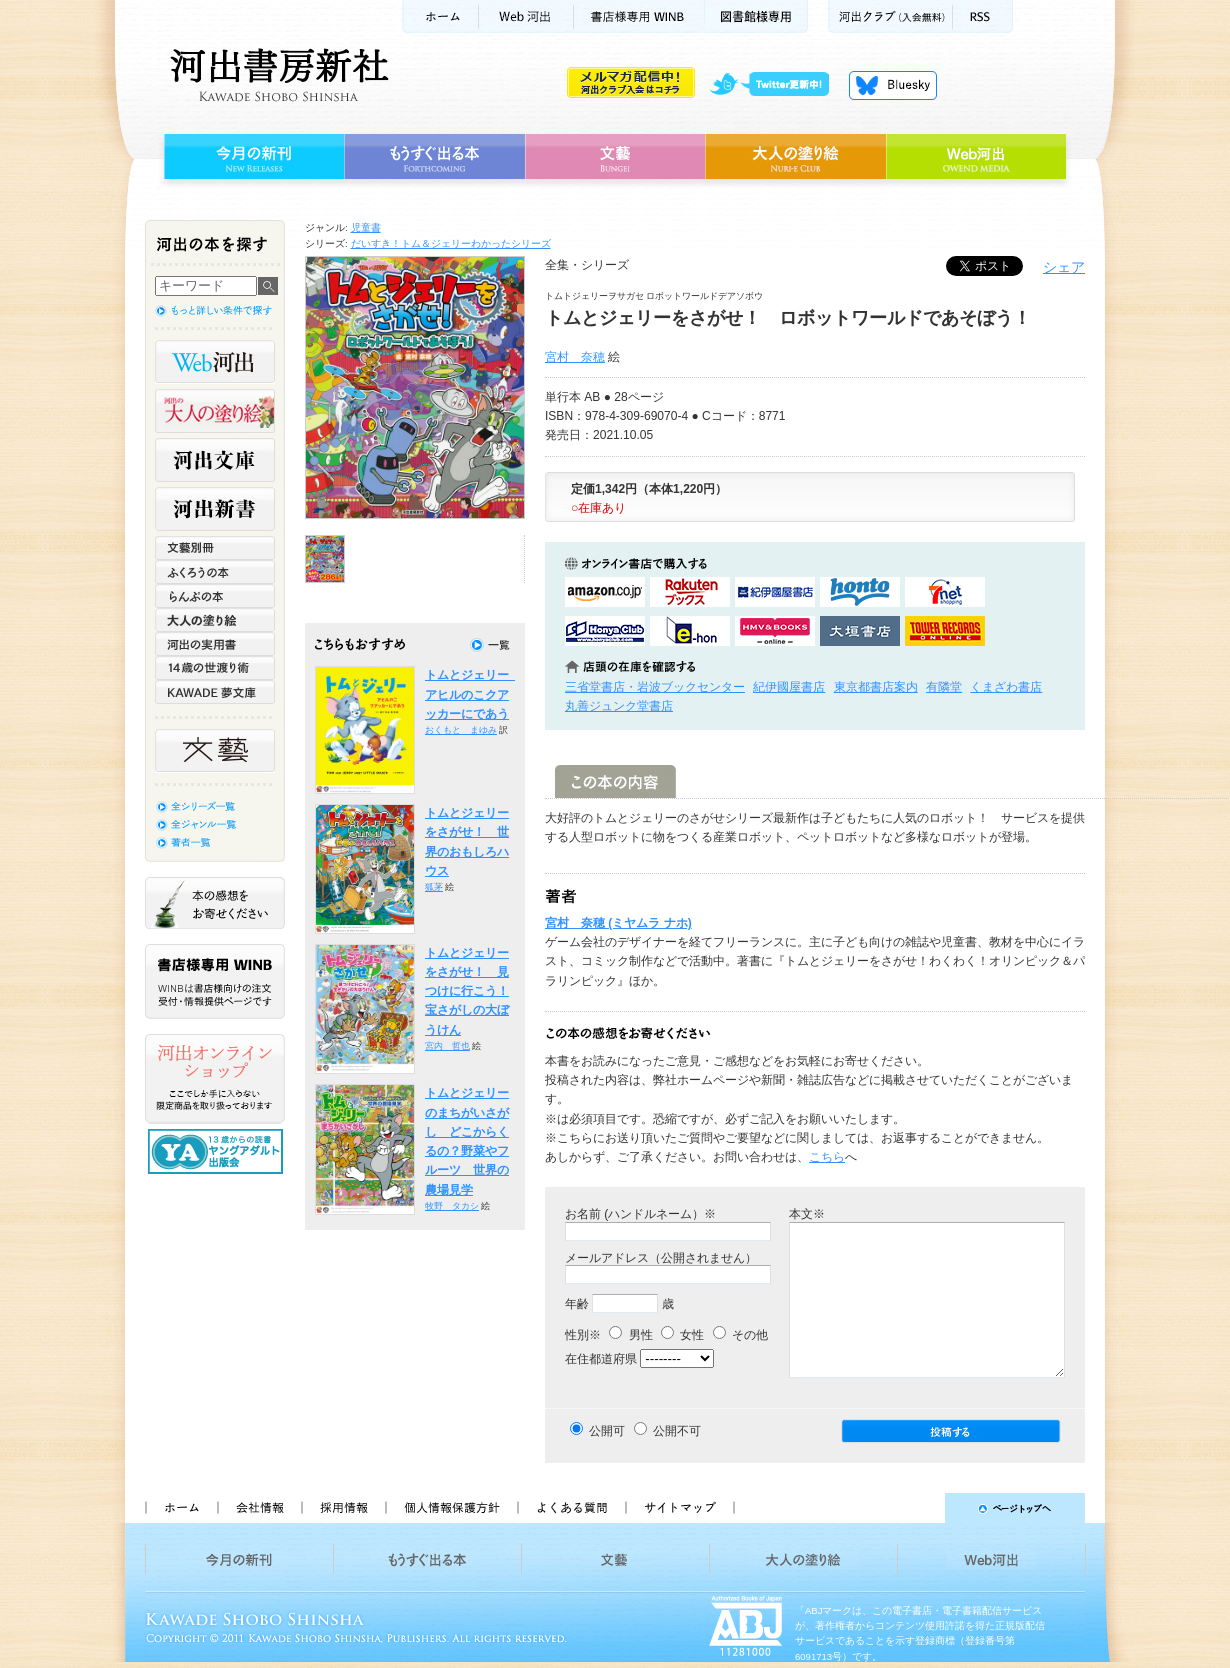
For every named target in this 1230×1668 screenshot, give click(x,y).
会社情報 (259, 1508)
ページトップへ (918, 1508)
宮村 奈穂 (575, 357)
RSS (983, 16)
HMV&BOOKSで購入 (775, 631)
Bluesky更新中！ (893, 85)
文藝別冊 (215, 548)
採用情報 (343, 1508)
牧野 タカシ (452, 1206)
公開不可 (677, 1431)
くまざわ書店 (1006, 687)
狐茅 (434, 887)
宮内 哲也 (447, 1046)
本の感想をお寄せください (215, 903)
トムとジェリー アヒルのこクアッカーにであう (473, 694)
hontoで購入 (860, 592)
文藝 (615, 157)
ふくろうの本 (215, 572)
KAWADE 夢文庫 (215, 692)
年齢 (577, 1304)
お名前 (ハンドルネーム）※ (640, 1214)
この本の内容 (615, 781)
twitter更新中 (776, 85)
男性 (630, 1335)
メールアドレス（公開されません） (661, 1258)
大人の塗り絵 (795, 157)
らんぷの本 (215, 596)
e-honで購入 (690, 631)
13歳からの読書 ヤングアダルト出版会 (218, 1151)
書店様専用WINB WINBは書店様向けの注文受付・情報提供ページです (215, 981)
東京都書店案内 (876, 687)
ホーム (440, 16)
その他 (740, 1335)
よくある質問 (571, 1508)
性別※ (583, 1335)
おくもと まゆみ (461, 730)
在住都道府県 (601, 1359)
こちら (827, 1157)
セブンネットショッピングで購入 (945, 592)
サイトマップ (680, 1508)
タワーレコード (945, 631)
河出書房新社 (276, 75)
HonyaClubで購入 (605, 631)
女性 (682, 1335)
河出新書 (215, 509)
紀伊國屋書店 (789, 687)
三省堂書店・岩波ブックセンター (655, 687)
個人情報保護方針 (451, 1508)
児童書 (366, 227)
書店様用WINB (639, 16)
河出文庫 (215, 460)
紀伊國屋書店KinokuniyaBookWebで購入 (775, 592)
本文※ (807, 1214)
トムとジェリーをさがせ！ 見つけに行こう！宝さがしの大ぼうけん (467, 991)
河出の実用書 (215, 644)
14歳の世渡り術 (215, 668)
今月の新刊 (251, 157)
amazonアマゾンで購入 (605, 592)
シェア (1064, 267)
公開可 (607, 1431)
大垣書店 (860, 631)
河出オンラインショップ (215, 1079)
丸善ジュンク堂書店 (619, 706)
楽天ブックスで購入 (690, 592)
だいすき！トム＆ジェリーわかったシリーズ (451, 243)
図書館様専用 (756, 16)
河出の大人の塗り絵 (215, 411)
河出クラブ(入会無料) (890, 16)
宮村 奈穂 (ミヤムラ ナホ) (618, 923)
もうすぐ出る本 (434, 157)
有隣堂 (944, 687)
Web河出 (526, 16)
